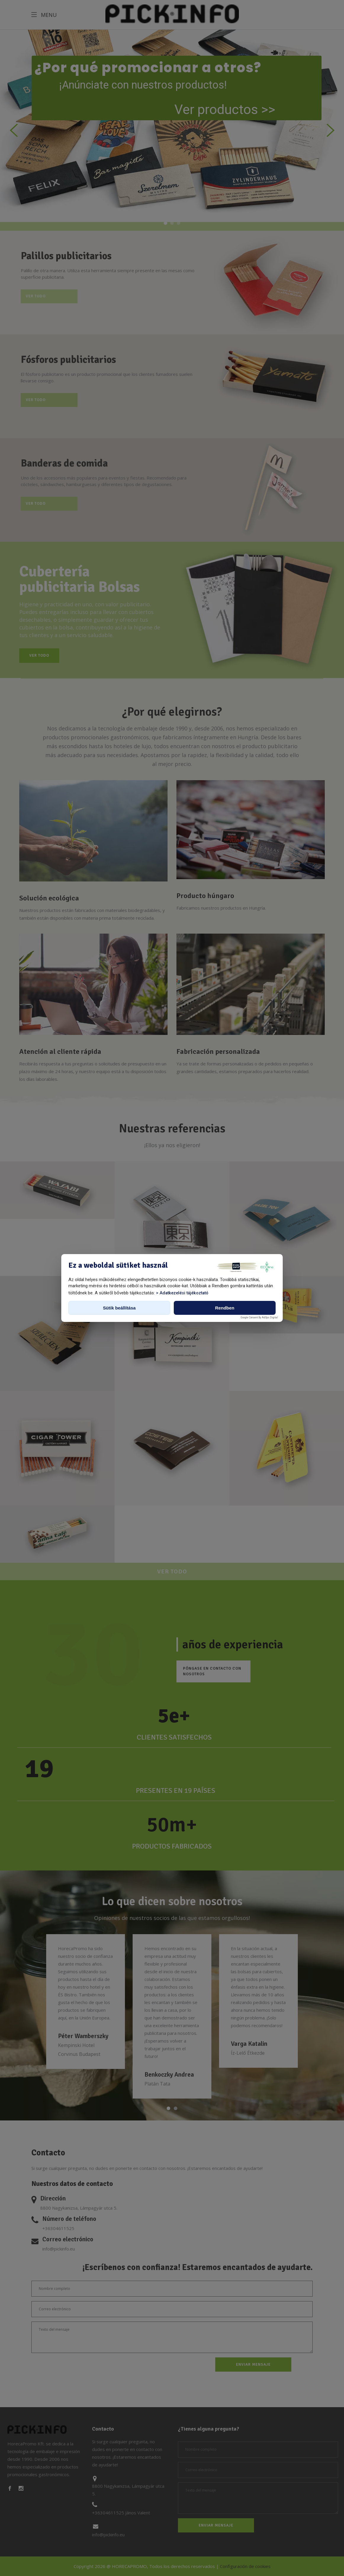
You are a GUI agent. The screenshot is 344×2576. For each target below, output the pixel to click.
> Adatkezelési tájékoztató (182, 1293)
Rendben (224, 1307)
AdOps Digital (270, 1317)
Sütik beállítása (119, 1307)
